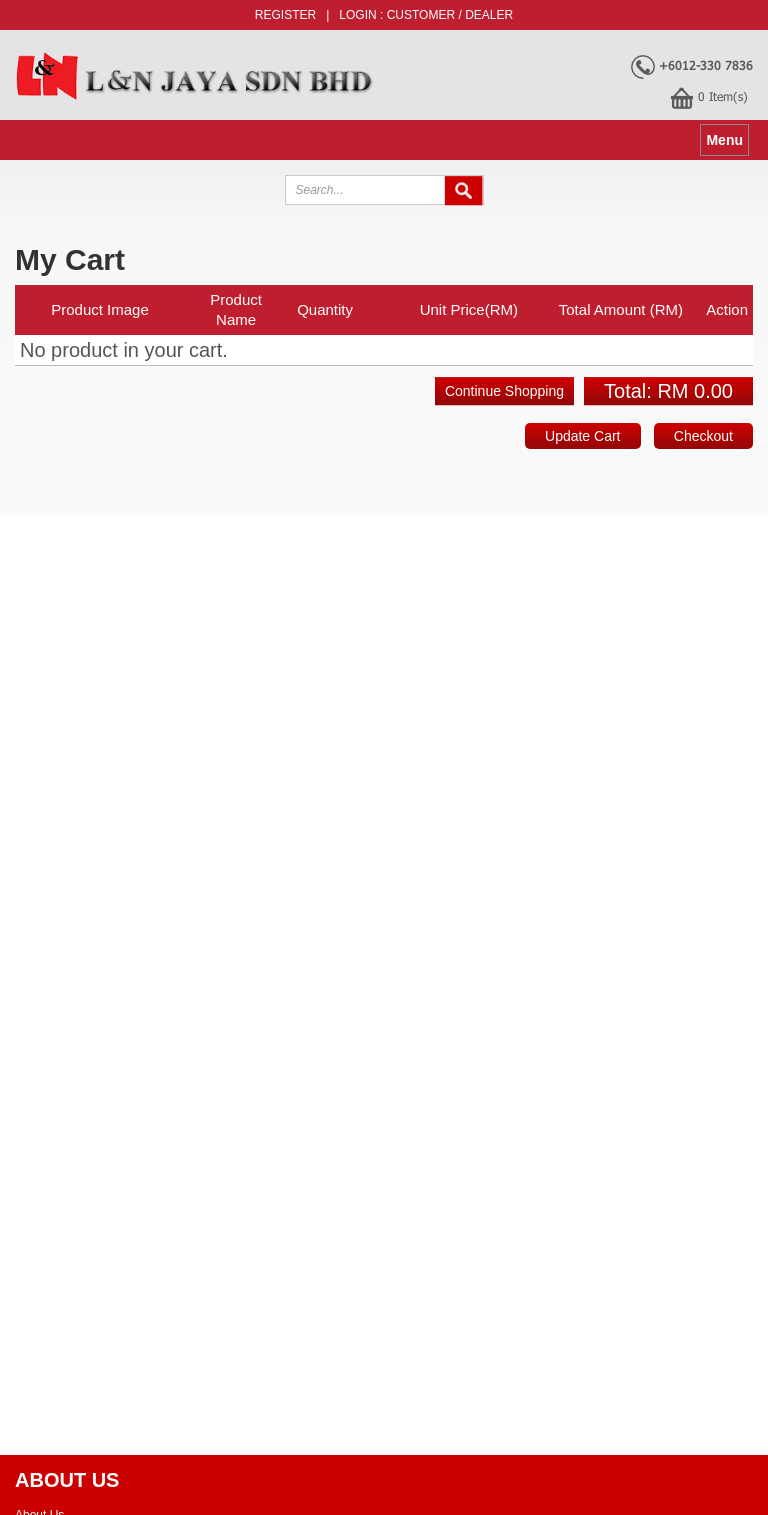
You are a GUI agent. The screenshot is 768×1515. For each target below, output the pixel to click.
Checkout (703, 436)
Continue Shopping (504, 391)
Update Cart (582, 436)
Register (285, 15)
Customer (421, 15)
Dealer (489, 15)
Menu (724, 140)
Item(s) (723, 96)
